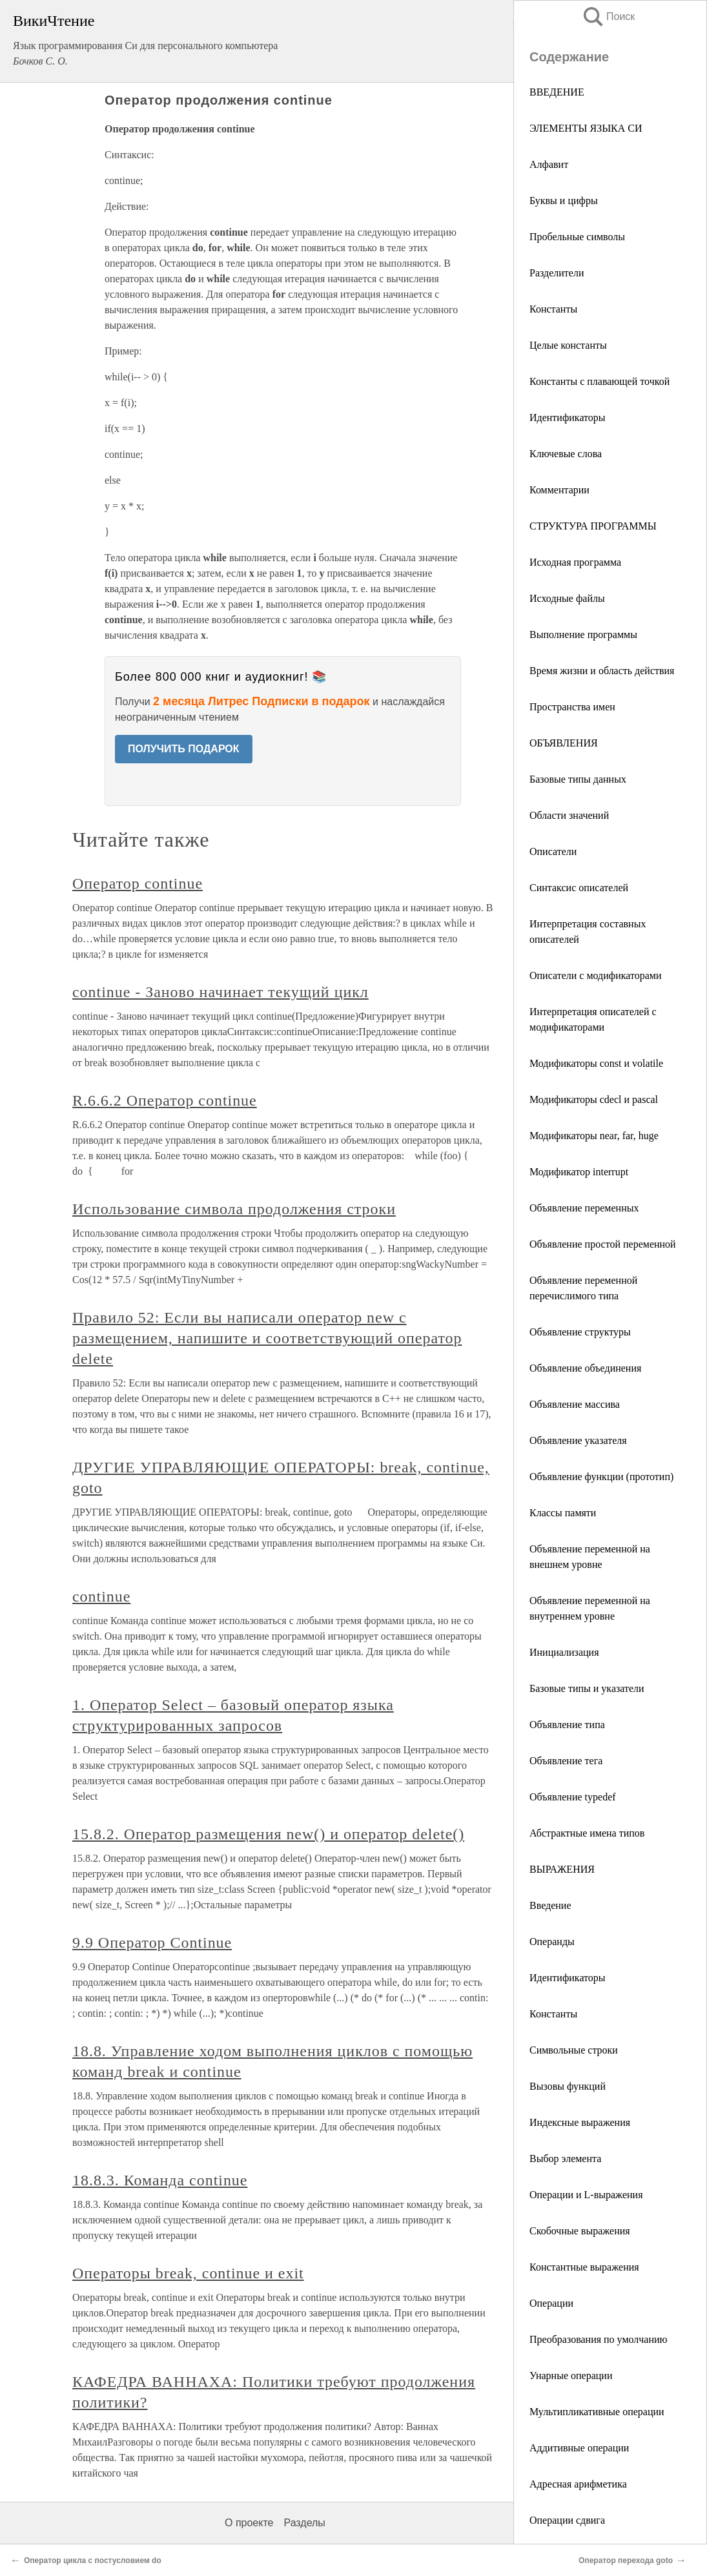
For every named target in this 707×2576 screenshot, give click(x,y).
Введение (550, 1905)
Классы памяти (562, 1512)
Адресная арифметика (578, 2483)
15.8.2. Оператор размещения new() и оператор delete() (268, 1834)
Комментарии (559, 489)
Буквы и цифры (563, 200)
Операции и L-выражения (586, 2194)
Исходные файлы (567, 598)
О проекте (249, 2522)
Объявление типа (567, 1724)
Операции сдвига (567, 2520)
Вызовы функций (567, 2086)
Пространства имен (572, 706)
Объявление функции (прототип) (601, 1476)
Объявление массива (574, 1404)
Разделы (304, 2522)
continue (101, 1596)
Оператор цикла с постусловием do (92, 2560)
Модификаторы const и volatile (596, 1063)
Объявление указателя (578, 1440)
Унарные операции (570, 2375)
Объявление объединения (585, 1368)
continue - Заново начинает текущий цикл (220, 992)
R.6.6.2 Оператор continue (164, 1100)
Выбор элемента (565, 2158)
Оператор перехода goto (626, 2560)
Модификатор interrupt (578, 1171)
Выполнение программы (583, 634)
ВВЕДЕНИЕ (556, 92)
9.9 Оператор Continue (152, 1942)
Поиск (608, 16)
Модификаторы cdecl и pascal (593, 1099)
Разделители (556, 272)
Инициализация (564, 1652)
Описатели (553, 851)
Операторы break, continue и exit (188, 2273)
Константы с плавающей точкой (599, 381)
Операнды (552, 1941)
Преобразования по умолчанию (598, 2339)
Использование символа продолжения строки (234, 1208)
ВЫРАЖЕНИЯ (562, 1869)
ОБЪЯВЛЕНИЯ (563, 742)
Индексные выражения (579, 2122)
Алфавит (548, 164)
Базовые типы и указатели (586, 1688)
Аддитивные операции (579, 2447)
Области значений (569, 815)
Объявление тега (565, 1760)
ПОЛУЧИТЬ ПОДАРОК (184, 748)
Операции (551, 2303)
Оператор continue (137, 883)
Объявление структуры (580, 1331)
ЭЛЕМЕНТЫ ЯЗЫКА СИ (585, 128)
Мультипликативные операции (596, 2411)
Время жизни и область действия (601, 670)
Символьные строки (573, 2050)
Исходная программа (575, 562)
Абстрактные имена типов (586, 1833)
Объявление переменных (584, 1207)
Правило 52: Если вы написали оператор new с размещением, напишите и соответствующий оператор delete (267, 1338)
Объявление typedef (572, 1796)
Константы (553, 309)
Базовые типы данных (577, 779)
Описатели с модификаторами (595, 975)
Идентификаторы (567, 417)
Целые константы (568, 345)
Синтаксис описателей (578, 887)
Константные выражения (584, 2267)
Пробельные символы (577, 236)
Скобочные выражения (579, 2230)
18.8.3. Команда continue (159, 2180)
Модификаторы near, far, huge (594, 1135)
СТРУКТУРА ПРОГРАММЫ (593, 525)
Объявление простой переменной (602, 1244)
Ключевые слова (565, 453)
